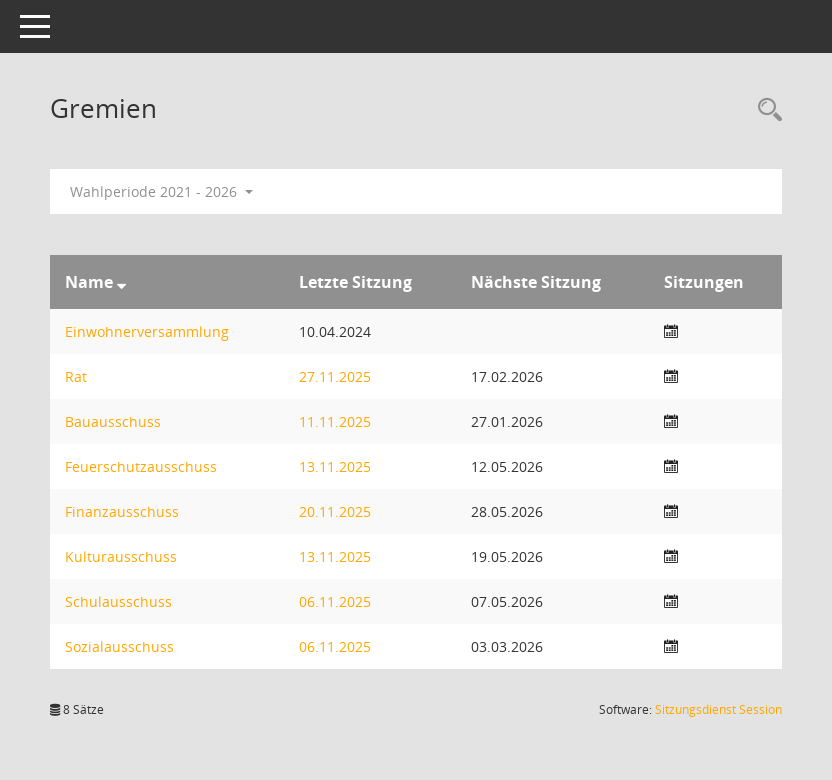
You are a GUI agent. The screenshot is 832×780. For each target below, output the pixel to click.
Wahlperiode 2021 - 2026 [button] (161, 191)
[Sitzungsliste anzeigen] (671, 331)
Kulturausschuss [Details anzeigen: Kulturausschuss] (121, 556)
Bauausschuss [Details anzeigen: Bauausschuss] (113, 421)
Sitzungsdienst (718, 709)
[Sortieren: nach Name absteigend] (121, 282)
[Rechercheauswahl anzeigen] (765, 110)
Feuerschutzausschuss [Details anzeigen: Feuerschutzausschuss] (141, 466)
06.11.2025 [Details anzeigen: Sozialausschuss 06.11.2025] (335, 646)
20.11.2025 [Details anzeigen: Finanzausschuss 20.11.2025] (335, 511)
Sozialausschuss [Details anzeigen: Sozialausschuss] (119, 646)
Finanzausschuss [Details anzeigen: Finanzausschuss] (122, 511)
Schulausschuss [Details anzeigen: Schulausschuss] (118, 601)
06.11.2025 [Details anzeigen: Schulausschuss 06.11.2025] (335, 601)
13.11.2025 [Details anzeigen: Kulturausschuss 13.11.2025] (335, 556)
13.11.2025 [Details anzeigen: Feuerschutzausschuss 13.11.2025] (335, 466)
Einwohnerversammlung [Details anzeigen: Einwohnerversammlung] (147, 331)
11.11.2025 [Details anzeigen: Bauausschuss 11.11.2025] (335, 421)
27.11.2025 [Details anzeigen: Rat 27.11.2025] (335, 376)
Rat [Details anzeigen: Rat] (76, 376)
